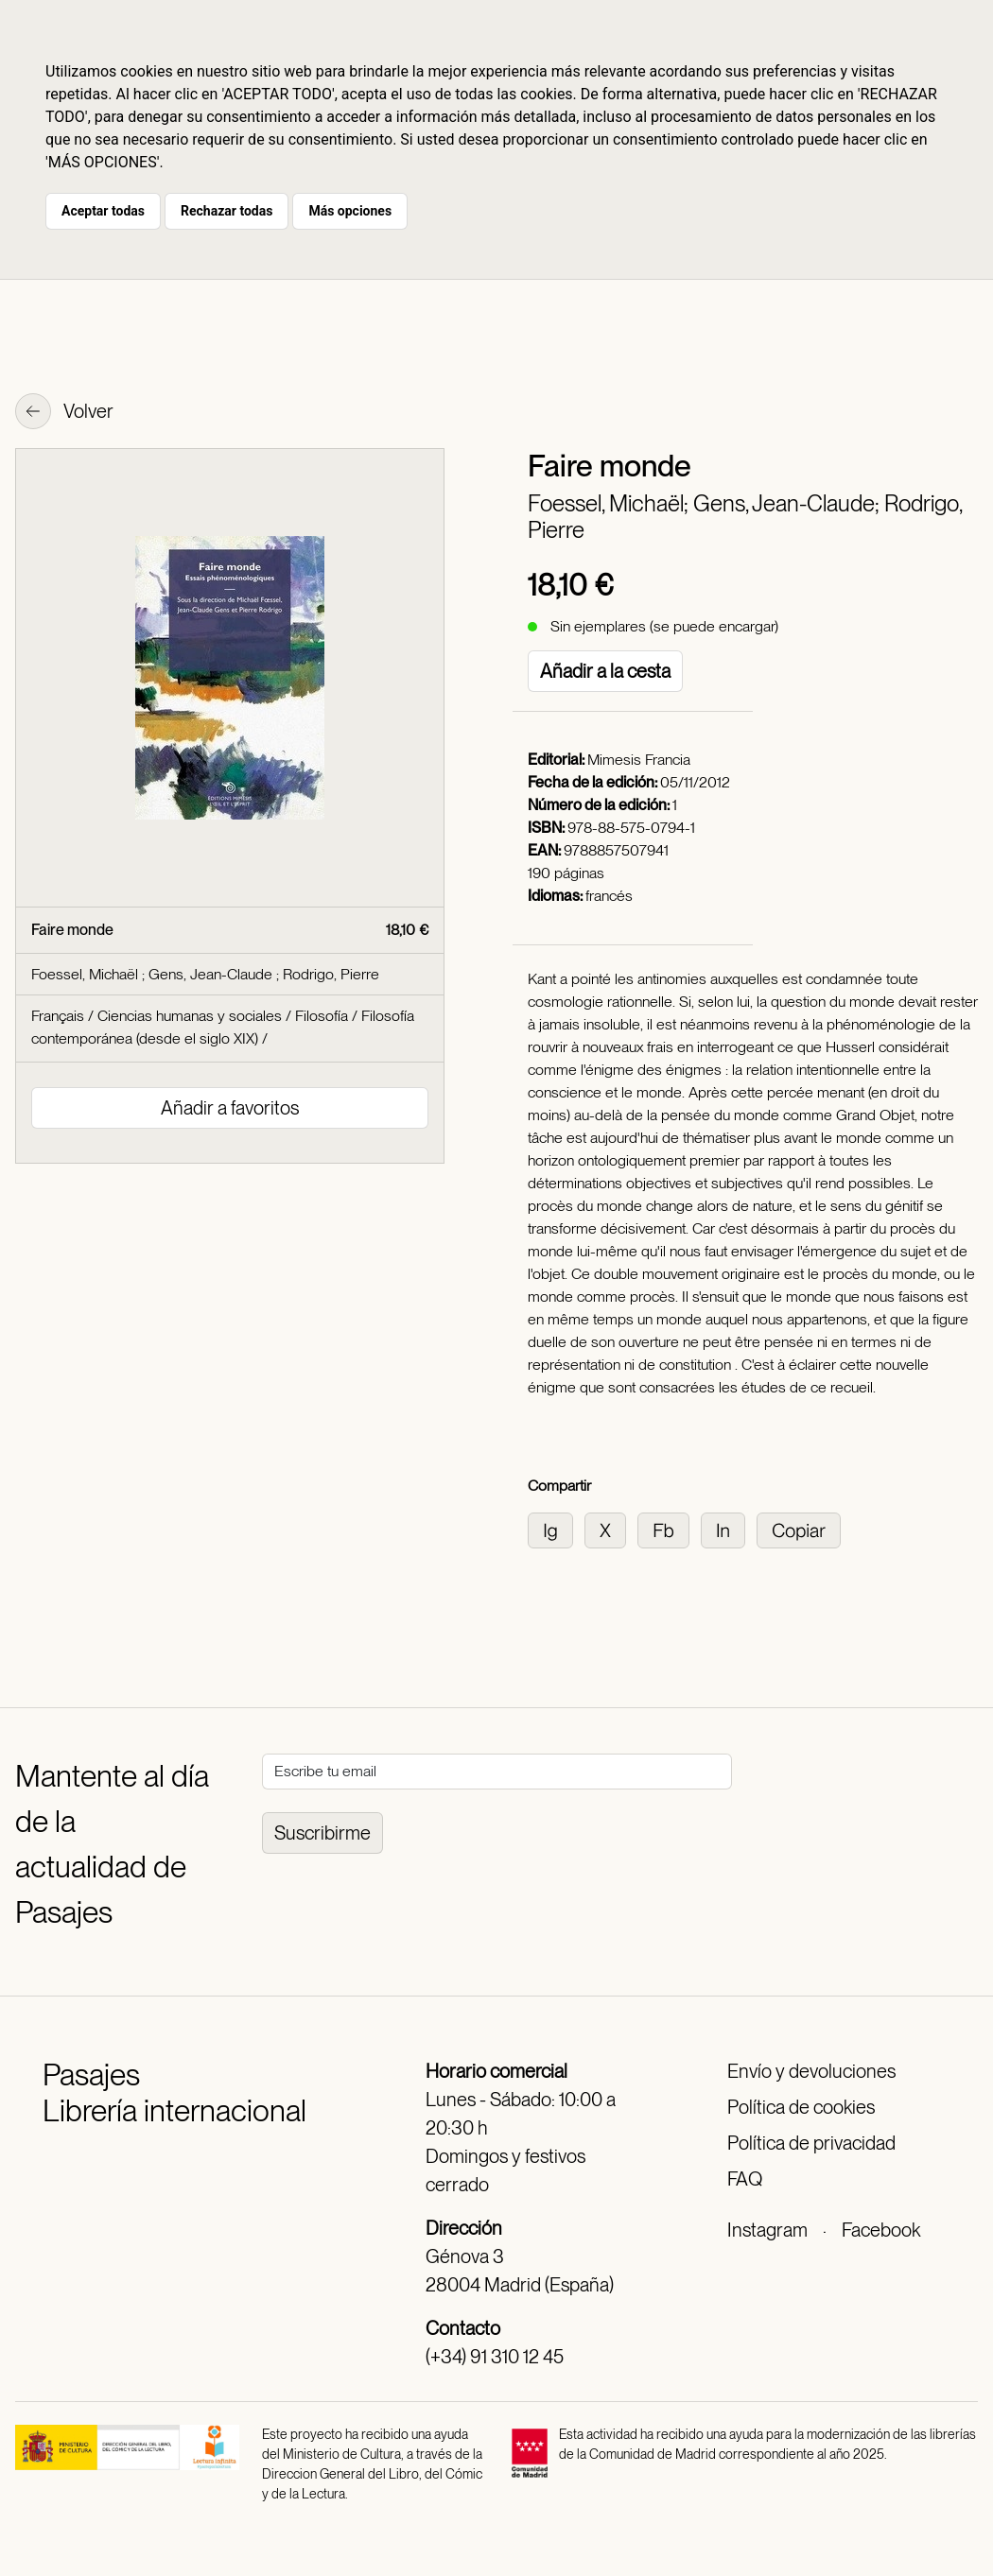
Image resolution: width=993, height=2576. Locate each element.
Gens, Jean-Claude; (788, 503)
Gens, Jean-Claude (212, 974)
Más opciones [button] (350, 210)
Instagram (767, 2230)
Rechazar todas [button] (226, 210)
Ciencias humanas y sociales (189, 1016)
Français (57, 1016)
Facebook (881, 2230)
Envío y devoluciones (811, 2071)
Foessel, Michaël (86, 974)
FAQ (744, 2179)
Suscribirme (322, 1833)
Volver (64, 413)
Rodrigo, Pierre (331, 974)
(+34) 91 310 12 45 (495, 2356)
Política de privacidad (811, 2143)
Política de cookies (801, 2107)
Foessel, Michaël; (610, 503)
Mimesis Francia (638, 760)
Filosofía (321, 1016)
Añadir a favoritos (230, 1108)
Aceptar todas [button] (103, 210)
